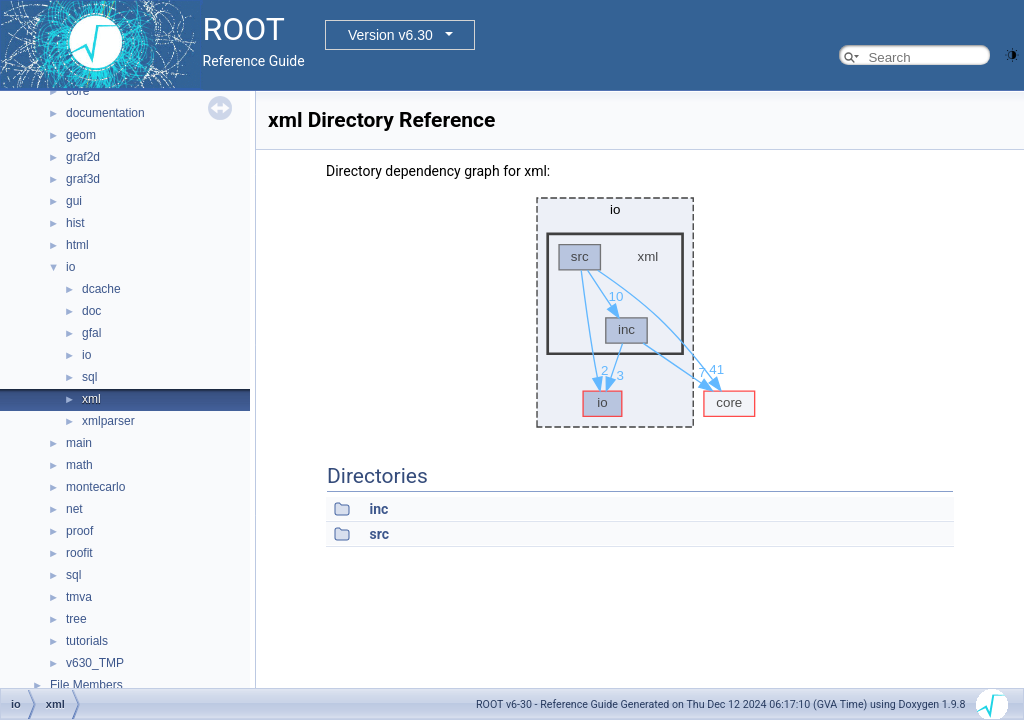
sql (89, 377)
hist (75, 223)
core (77, 91)
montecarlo (95, 487)
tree (76, 619)
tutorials (87, 641)
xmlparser (108, 421)
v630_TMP (95, 663)
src (378, 534)
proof (79, 531)
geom (81, 135)
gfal (91, 333)
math (79, 465)
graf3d (83, 179)
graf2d (83, 157)
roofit (79, 553)
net (74, 509)
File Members (86, 685)
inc (378, 509)
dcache (101, 289)
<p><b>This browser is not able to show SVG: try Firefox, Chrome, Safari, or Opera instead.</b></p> (640, 313)
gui (74, 201)
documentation (105, 113)
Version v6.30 (390, 35)
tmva (79, 597)
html (77, 245)
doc (91, 311)
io (70, 267)
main (79, 443)
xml (91, 399)
